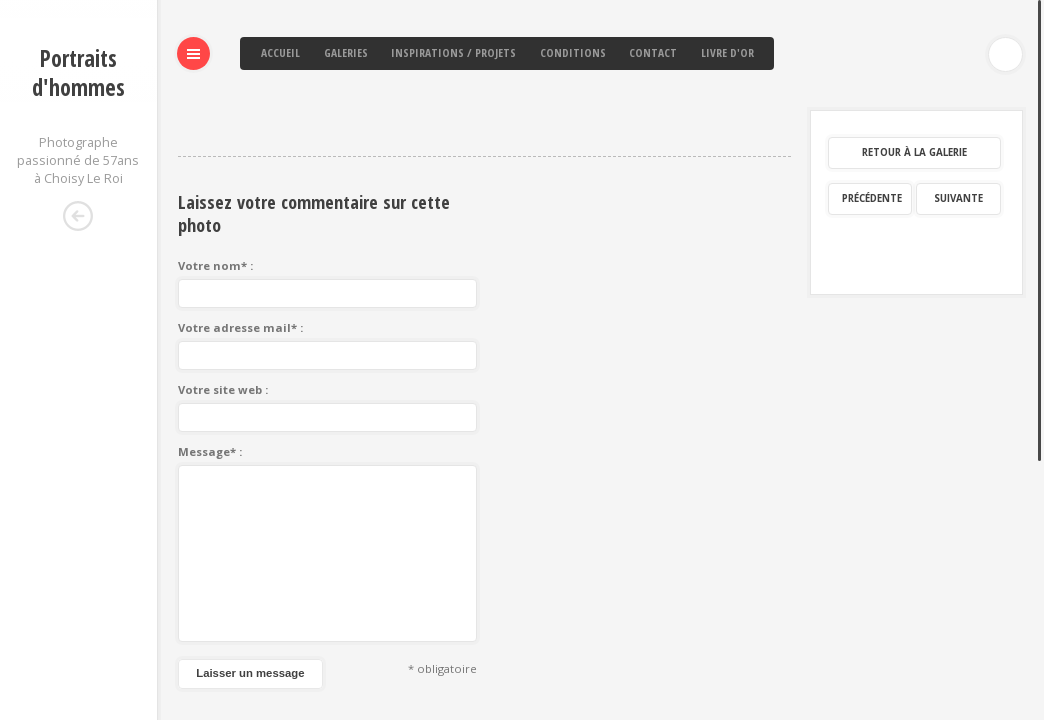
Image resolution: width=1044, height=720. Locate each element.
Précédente (872, 100)
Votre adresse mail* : (240, 229)
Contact (653, 52)
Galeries (346, 52)
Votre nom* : (215, 167)
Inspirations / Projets (453, 52)
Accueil (280, 52)
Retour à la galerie (914, 54)
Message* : (210, 353)
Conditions (573, 52)
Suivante (958, 100)
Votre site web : (223, 291)
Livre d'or (727, 52)
